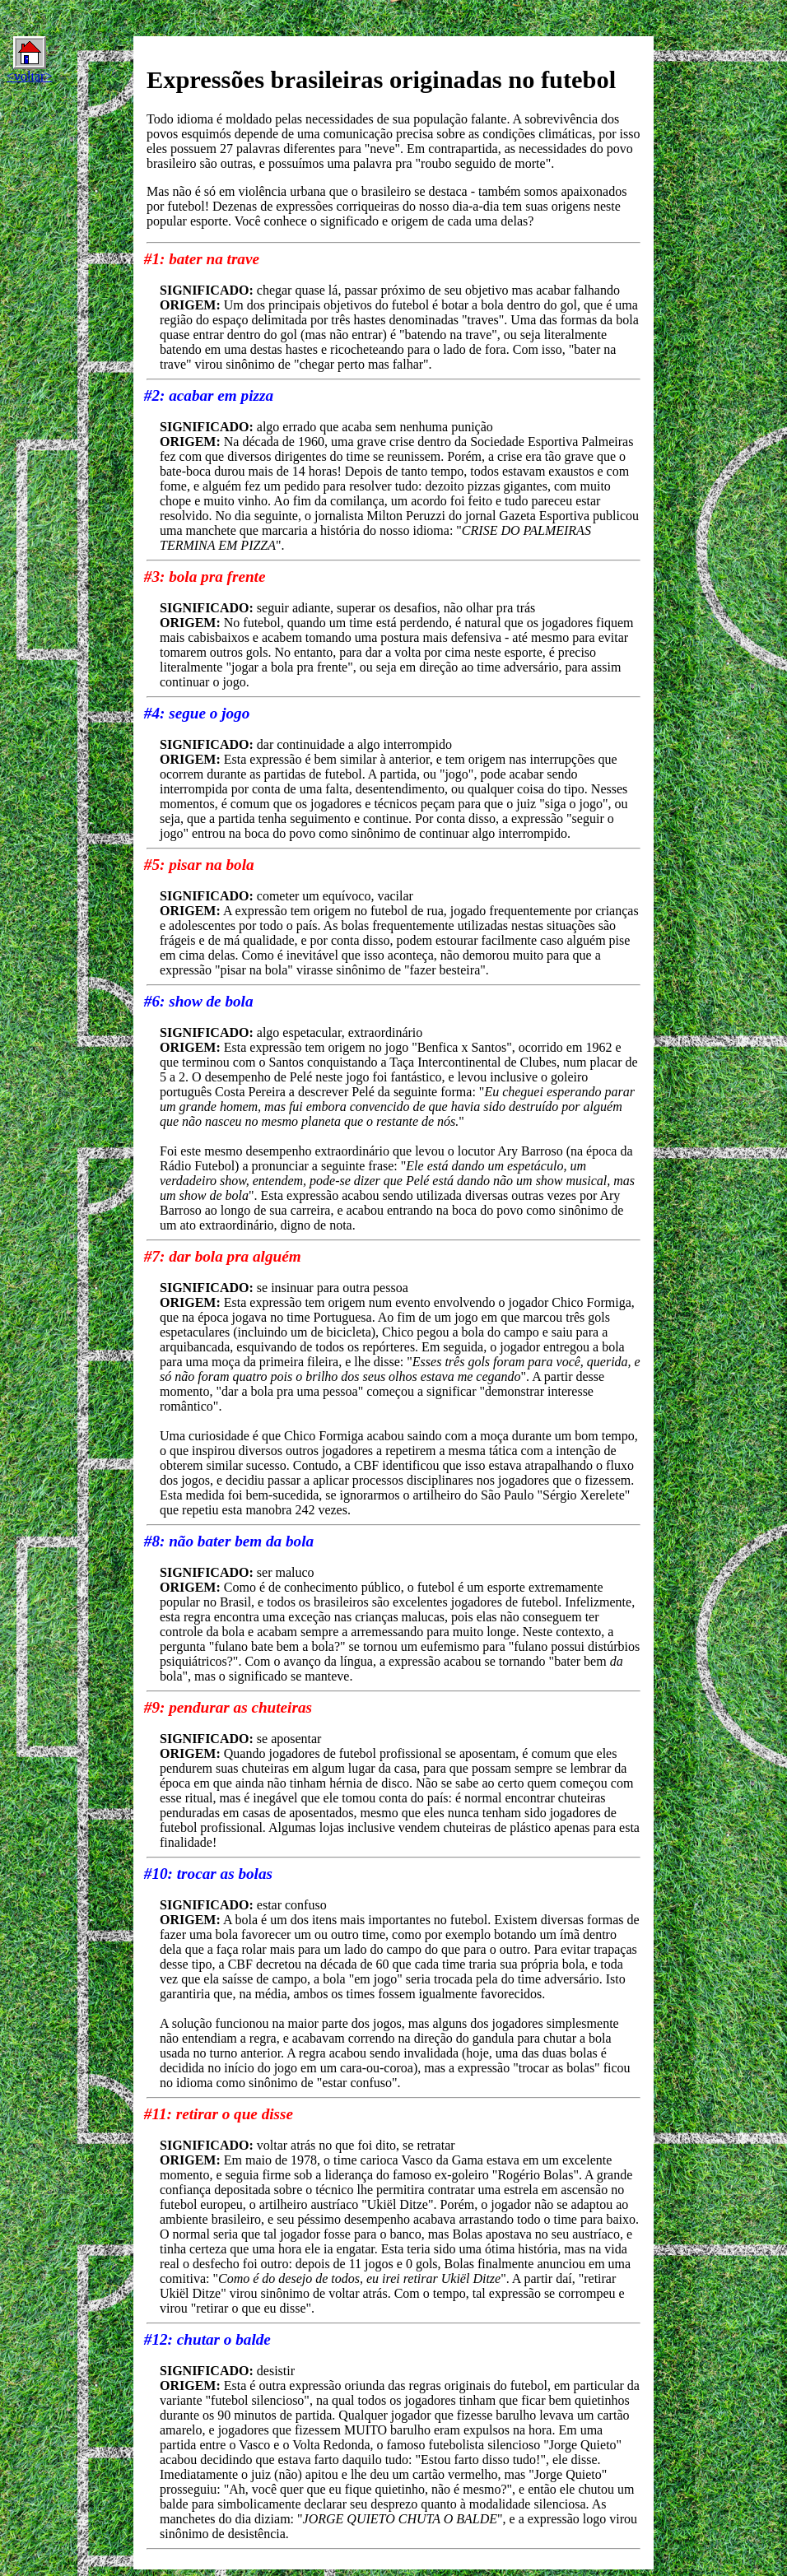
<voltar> (29, 59)
